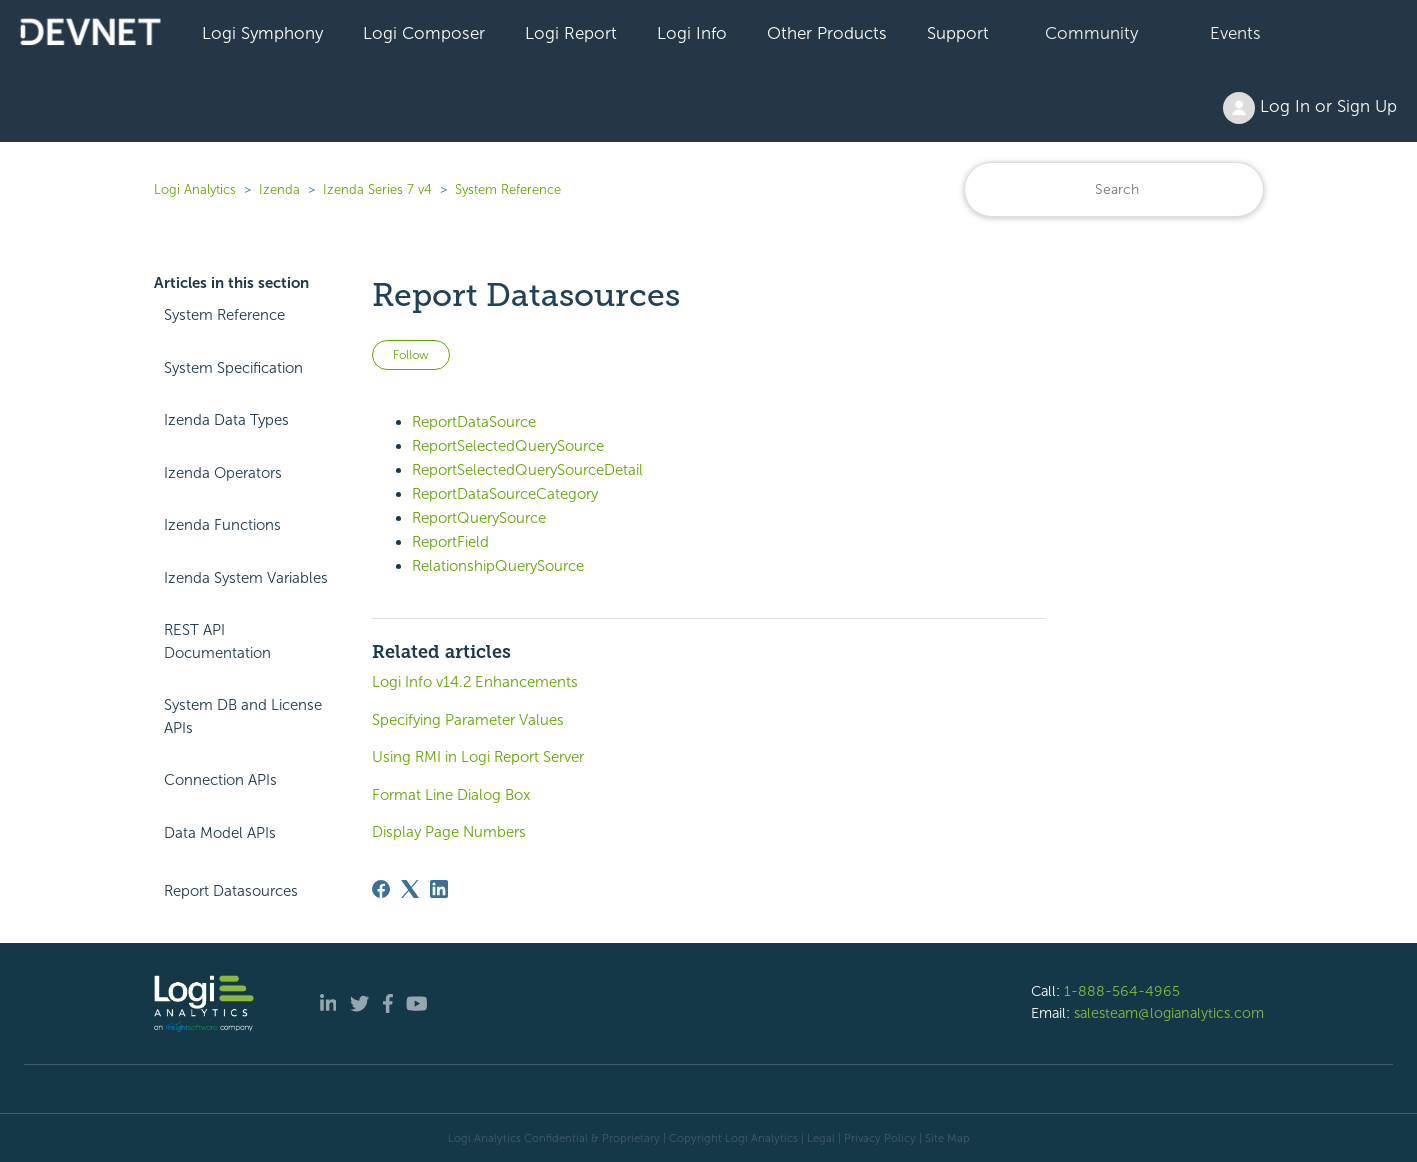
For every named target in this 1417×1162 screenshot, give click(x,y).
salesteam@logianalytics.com (1169, 1013)
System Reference (508, 189)
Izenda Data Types (226, 420)
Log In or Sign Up (1310, 108)
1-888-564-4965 (1122, 991)
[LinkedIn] (439, 889)
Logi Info (692, 33)
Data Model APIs (220, 833)
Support (958, 33)
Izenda (279, 189)
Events (1235, 33)
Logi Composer (424, 33)
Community (1091, 33)
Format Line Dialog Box (451, 795)
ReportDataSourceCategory (505, 494)
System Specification (233, 368)
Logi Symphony (262, 33)
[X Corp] (410, 889)
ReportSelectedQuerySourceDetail (527, 470)
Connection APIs (220, 780)
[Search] (1114, 189)
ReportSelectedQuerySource (508, 446)
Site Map (947, 1138)
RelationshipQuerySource (498, 566)
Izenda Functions (222, 525)
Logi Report (571, 33)
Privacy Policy (880, 1138)
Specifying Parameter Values (468, 720)
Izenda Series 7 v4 (377, 189)
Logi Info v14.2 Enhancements (475, 682)
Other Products (827, 33)
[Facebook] (381, 889)
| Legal (818, 1138)
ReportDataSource (474, 422)
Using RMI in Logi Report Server (478, 757)
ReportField (450, 542)
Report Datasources (231, 891)
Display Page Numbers (449, 832)
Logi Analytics (195, 189)
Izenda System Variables (246, 578)
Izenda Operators (223, 473)
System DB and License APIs (243, 716)
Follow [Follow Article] (411, 355)
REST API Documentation (217, 641)
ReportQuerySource (479, 518)
